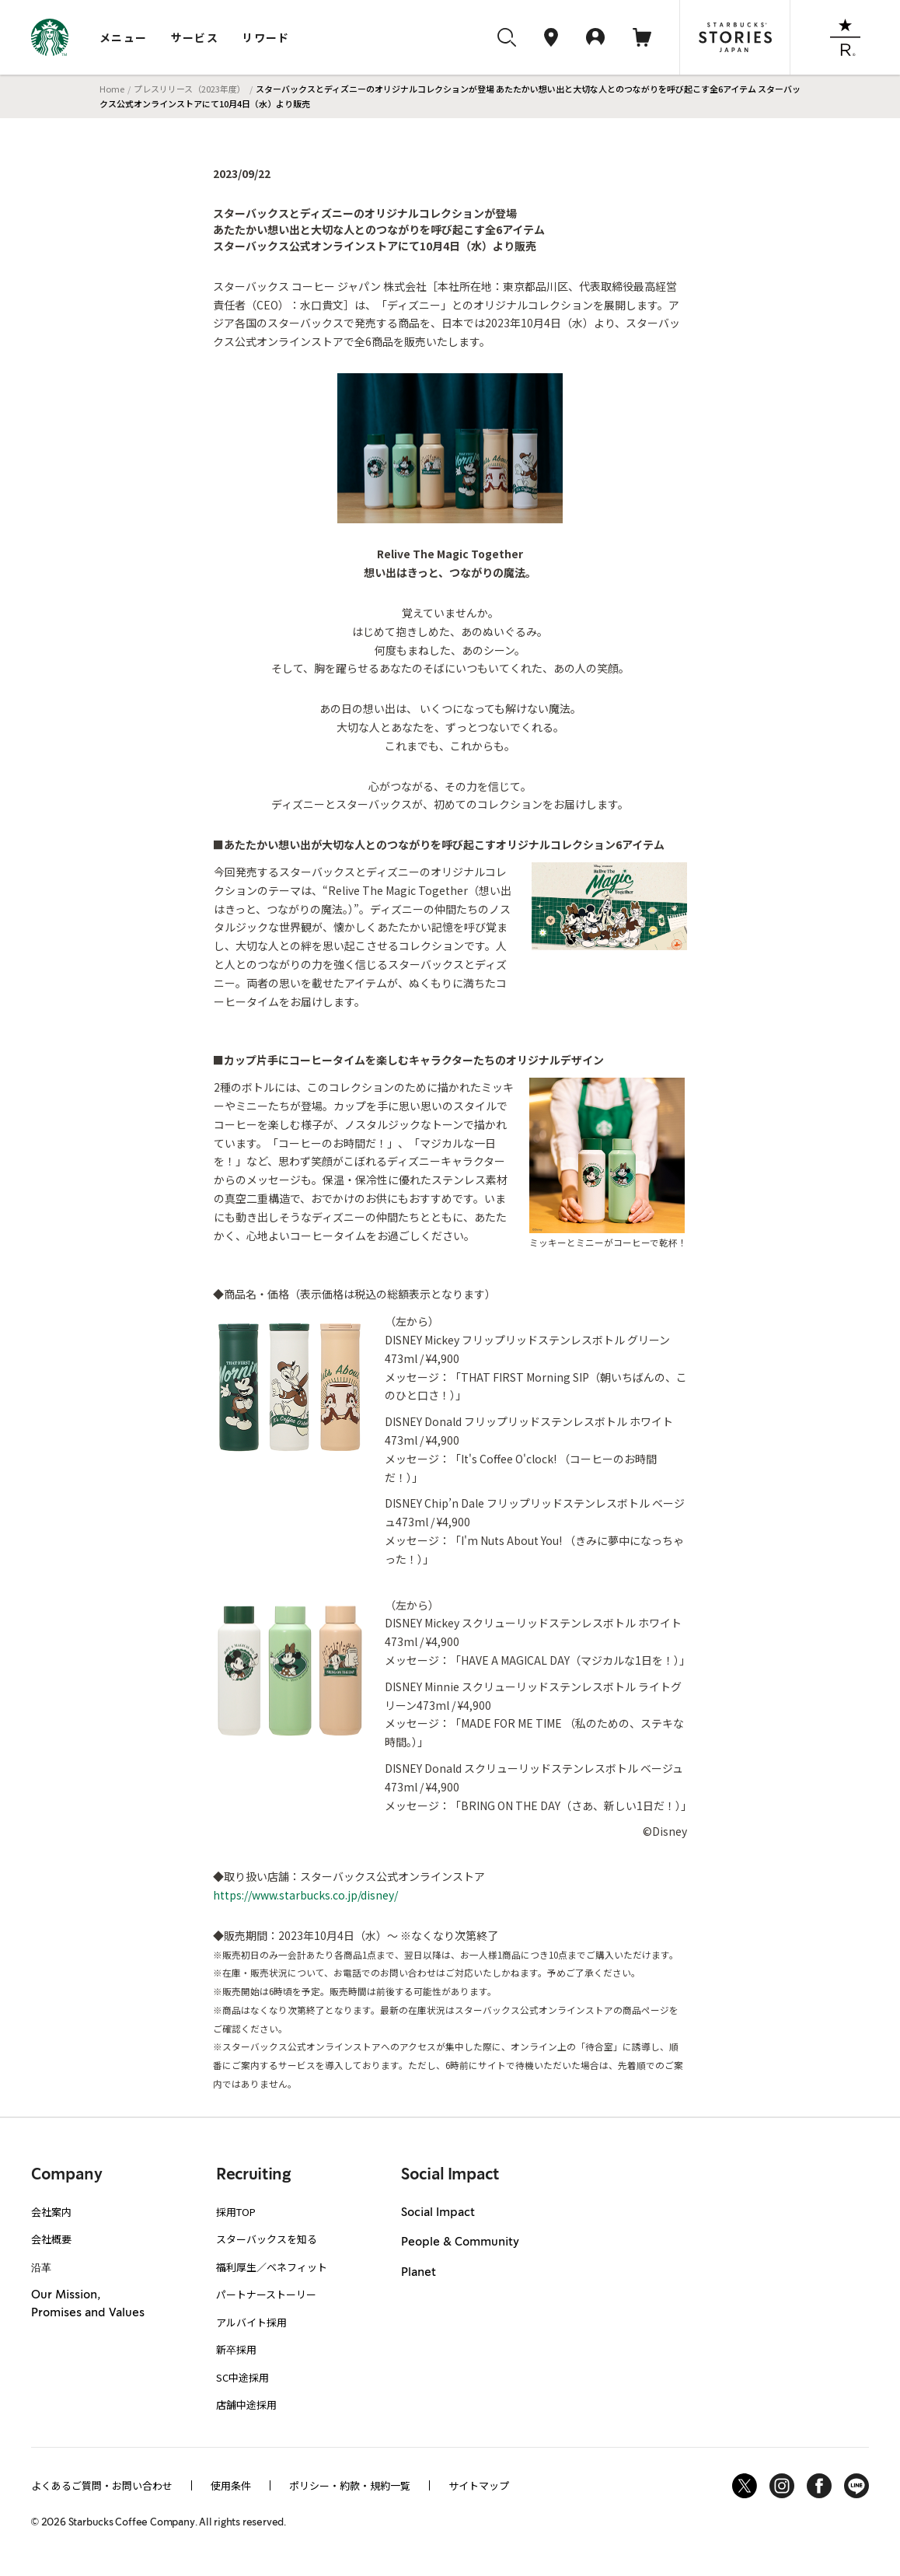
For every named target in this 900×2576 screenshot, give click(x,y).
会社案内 (51, 2211)
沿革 (41, 2267)
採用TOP (236, 2211)
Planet (418, 2272)
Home (111, 88)
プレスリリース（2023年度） (190, 88)
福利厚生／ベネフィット (271, 2267)
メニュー (123, 37)
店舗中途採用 (246, 2404)
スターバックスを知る (266, 2239)
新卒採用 (236, 2349)
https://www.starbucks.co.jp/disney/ (305, 1895)
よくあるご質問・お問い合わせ (102, 2485)
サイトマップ (478, 2485)
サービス (195, 37)
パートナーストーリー (266, 2294)
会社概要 (51, 2239)
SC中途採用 (242, 2377)
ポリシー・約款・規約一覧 (349, 2485)
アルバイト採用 (251, 2322)
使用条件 (231, 2485)
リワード (266, 37)
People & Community (460, 2242)
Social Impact (438, 2212)
